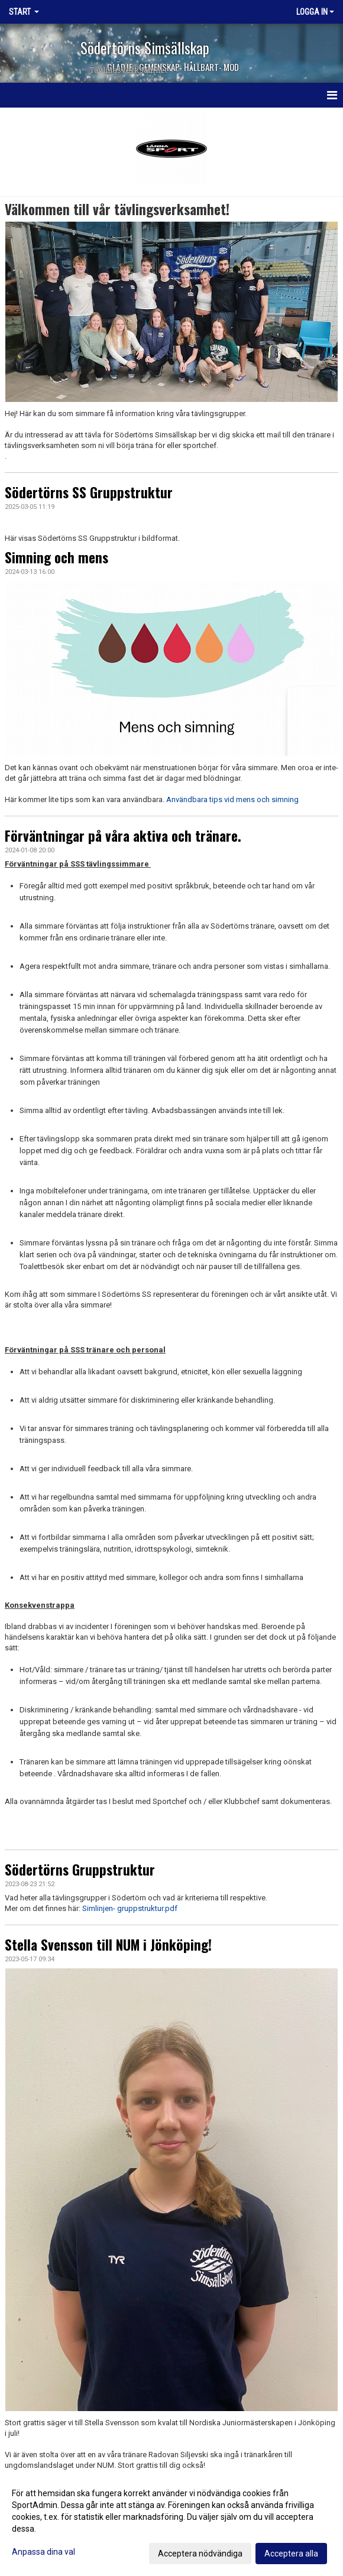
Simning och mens (56, 557)
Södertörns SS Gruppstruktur (89, 492)
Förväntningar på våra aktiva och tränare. (123, 836)
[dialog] (171, 2523)
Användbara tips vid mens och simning (232, 799)
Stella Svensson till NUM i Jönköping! (108, 1945)
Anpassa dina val (43, 2551)
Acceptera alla (291, 2553)
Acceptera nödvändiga (200, 2553)
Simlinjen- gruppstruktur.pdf (128, 1908)
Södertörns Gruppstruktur (80, 1870)
